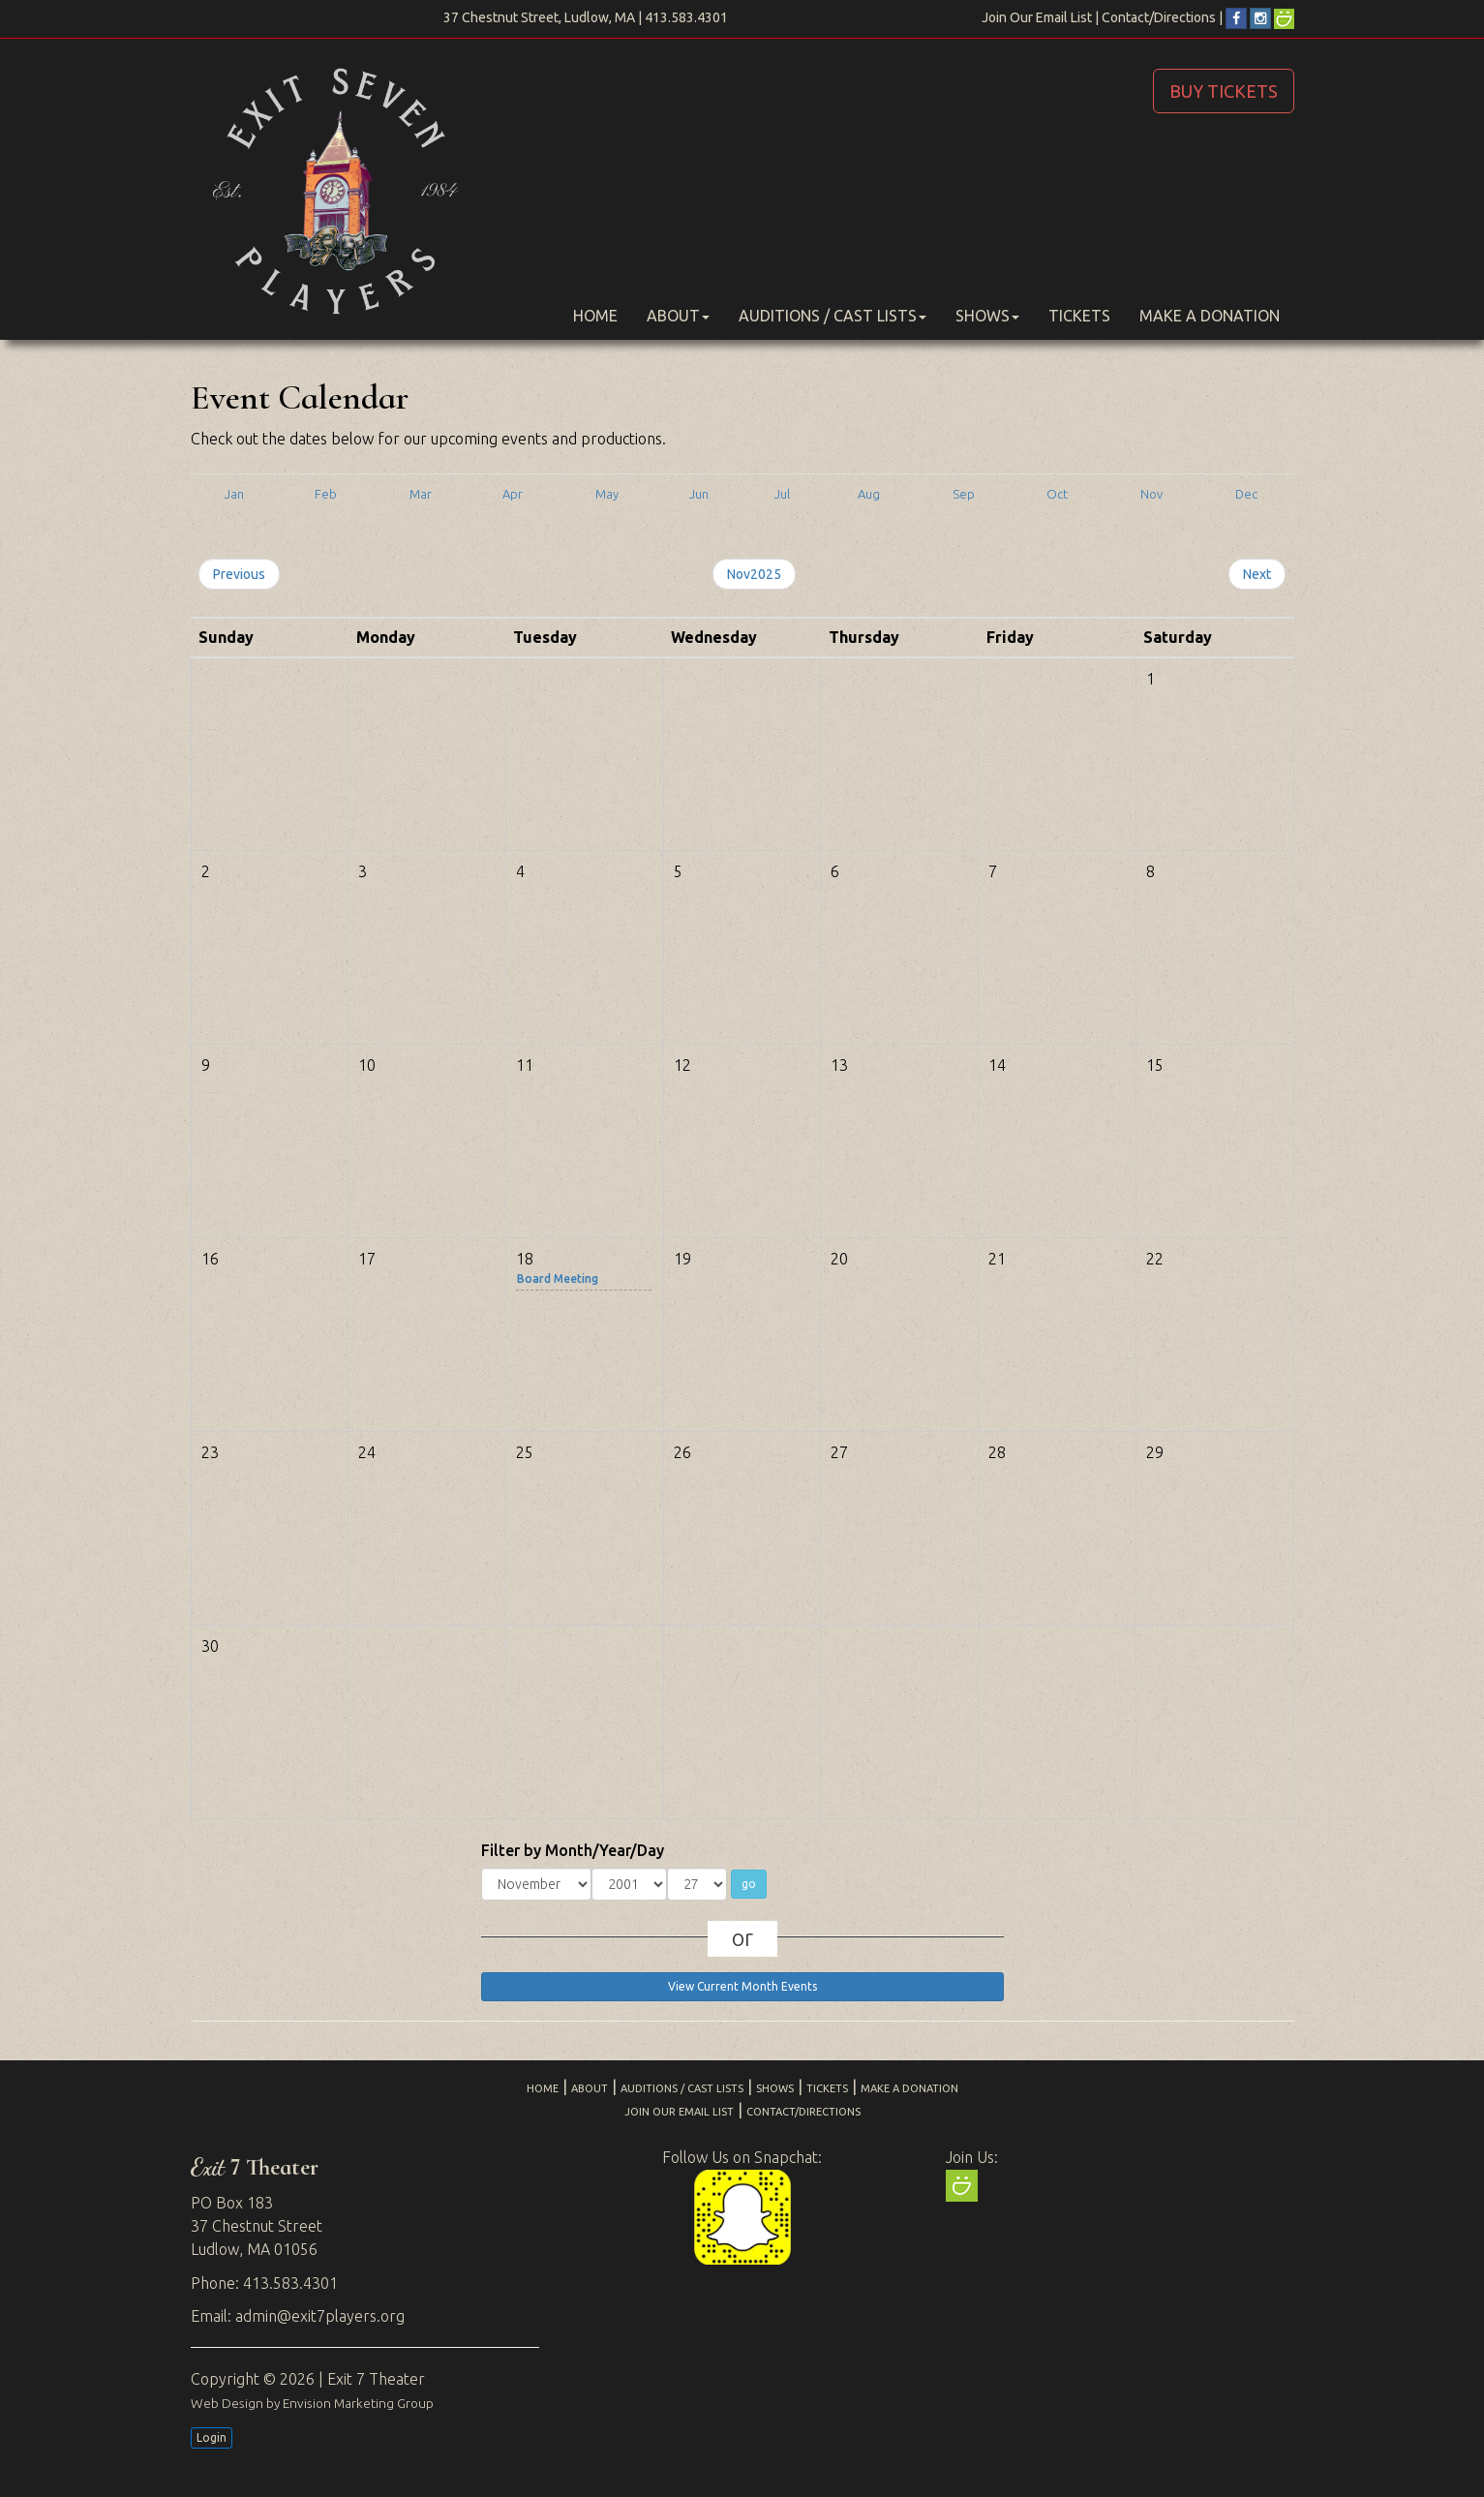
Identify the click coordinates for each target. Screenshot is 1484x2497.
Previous (239, 574)
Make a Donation (1209, 315)
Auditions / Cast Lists (832, 315)
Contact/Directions (1159, 17)
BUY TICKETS (1223, 91)
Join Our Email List (1037, 17)
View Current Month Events (742, 1986)
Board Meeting (557, 1278)
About (678, 315)
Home (595, 315)
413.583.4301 (686, 17)
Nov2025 (754, 574)
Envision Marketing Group (358, 2403)
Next (1257, 574)
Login (212, 2437)
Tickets (1079, 315)
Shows (987, 315)
